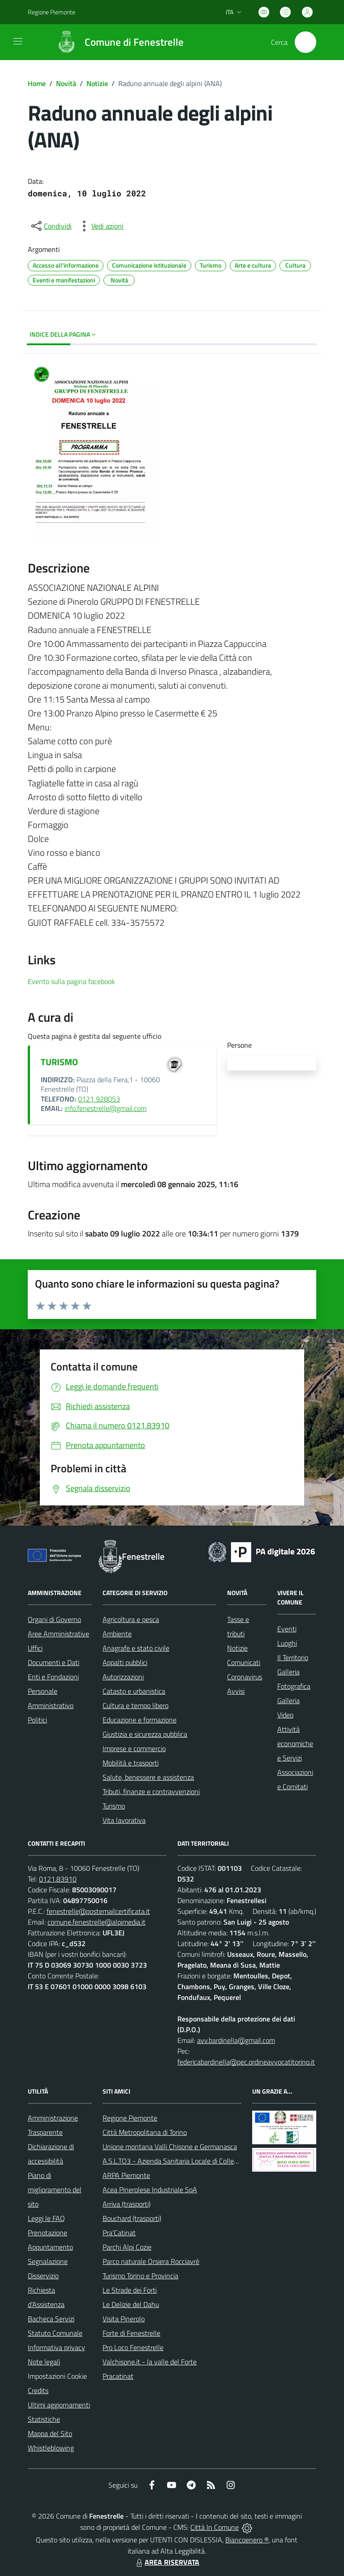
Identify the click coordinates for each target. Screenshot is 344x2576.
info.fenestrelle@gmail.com (105, 1108)
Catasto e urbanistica (134, 1691)
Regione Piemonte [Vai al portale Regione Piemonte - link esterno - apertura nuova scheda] (51, 12)
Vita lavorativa (124, 1820)
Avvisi (236, 1691)
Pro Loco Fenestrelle (133, 2347)
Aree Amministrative (58, 1633)
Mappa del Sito (50, 2433)
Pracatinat (118, 2376)
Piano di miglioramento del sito (55, 2189)
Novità (66, 83)
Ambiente (117, 1633)
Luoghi (287, 1643)
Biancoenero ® (247, 2539)
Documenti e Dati (53, 1662)
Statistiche (44, 2419)
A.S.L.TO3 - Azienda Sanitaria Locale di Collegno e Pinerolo (189, 2160)
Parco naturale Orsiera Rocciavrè (151, 2261)
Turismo (114, 1805)
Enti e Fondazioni (53, 1676)
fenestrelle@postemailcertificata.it (98, 1911)
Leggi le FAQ (46, 2218)
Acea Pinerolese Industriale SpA (150, 2189)
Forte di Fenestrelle (131, 2333)
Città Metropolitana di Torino (145, 2132)
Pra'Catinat (119, 2232)
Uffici (35, 1648)
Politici (37, 1719)
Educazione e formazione (139, 1719)
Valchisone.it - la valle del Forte (150, 2361)
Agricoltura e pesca (131, 1619)
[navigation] (18, 41)
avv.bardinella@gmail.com (236, 2040)
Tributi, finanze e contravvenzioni (151, 1791)
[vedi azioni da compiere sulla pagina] (100, 226)
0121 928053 (99, 1098)
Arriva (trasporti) (126, 2204)
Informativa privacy (56, 2347)
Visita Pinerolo (124, 2318)
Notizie (97, 83)
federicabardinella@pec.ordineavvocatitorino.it (246, 2061)
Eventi (287, 1628)
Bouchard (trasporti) (132, 2218)
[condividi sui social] (50, 226)
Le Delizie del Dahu (131, 2304)
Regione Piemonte (130, 2117)
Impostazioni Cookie (57, 2376)
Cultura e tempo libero (135, 1705)
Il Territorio (292, 1657)
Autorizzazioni (123, 1676)
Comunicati (243, 1662)
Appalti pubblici (125, 1662)
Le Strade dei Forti (130, 2290)
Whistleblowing (51, 2447)
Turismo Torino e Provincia (140, 2275)
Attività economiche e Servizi (295, 1743)
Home (37, 83)
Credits (38, 2390)
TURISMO (59, 1062)
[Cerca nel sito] (305, 42)
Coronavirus (244, 1676)
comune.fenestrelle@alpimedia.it (96, 1922)
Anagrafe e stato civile (136, 1648)
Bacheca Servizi (51, 2318)
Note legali (44, 2361)
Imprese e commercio (134, 1748)
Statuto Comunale (55, 2333)
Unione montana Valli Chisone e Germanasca (170, 2146)
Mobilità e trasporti (131, 1762)
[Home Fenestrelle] (116, 42)
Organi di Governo (54, 1619)
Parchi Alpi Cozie (127, 2247)
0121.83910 (58, 1878)
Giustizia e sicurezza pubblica (145, 1734)
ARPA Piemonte (126, 2175)
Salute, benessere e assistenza (148, 1777)
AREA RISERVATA (166, 2562)
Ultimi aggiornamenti (59, 2404)
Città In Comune (214, 2527)
